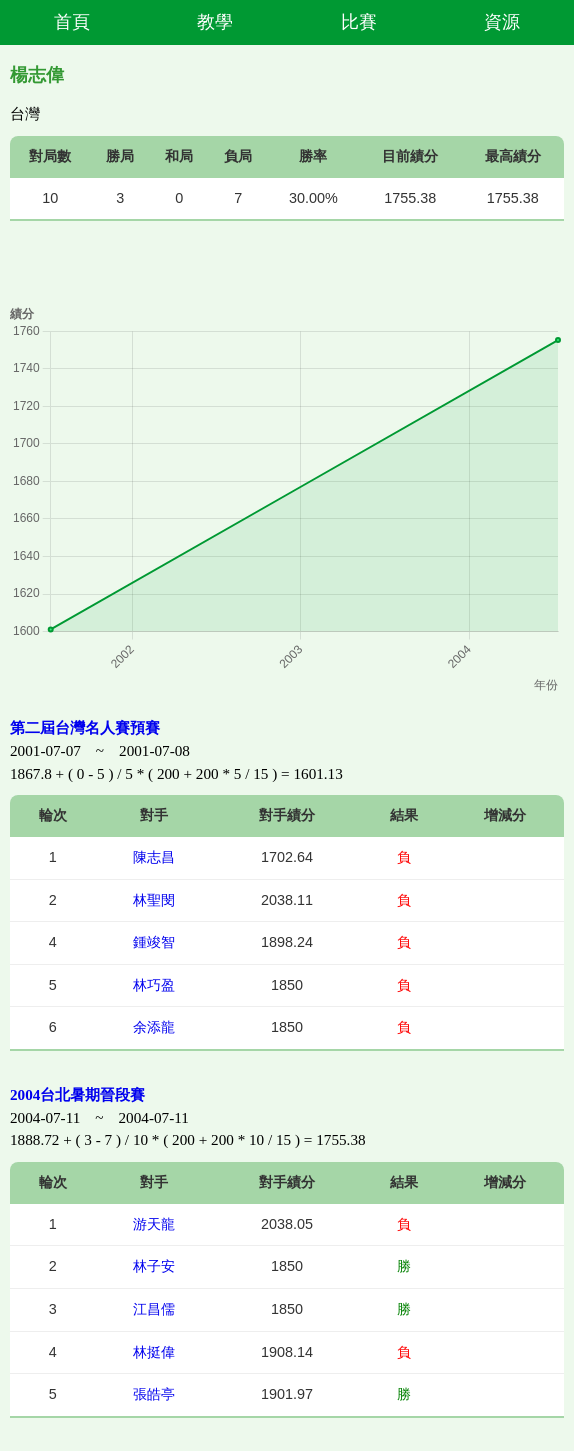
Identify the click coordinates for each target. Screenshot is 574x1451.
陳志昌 (154, 857)
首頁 (72, 22)
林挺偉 (154, 1352)
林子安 (154, 1266)
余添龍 (154, 1027)
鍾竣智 (154, 942)
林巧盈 (154, 985)
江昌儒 (154, 1309)
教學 (215, 22)
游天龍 (154, 1224)
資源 (502, 22)
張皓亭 (154, 1394)
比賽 (359, 22)
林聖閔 (154, 900)
